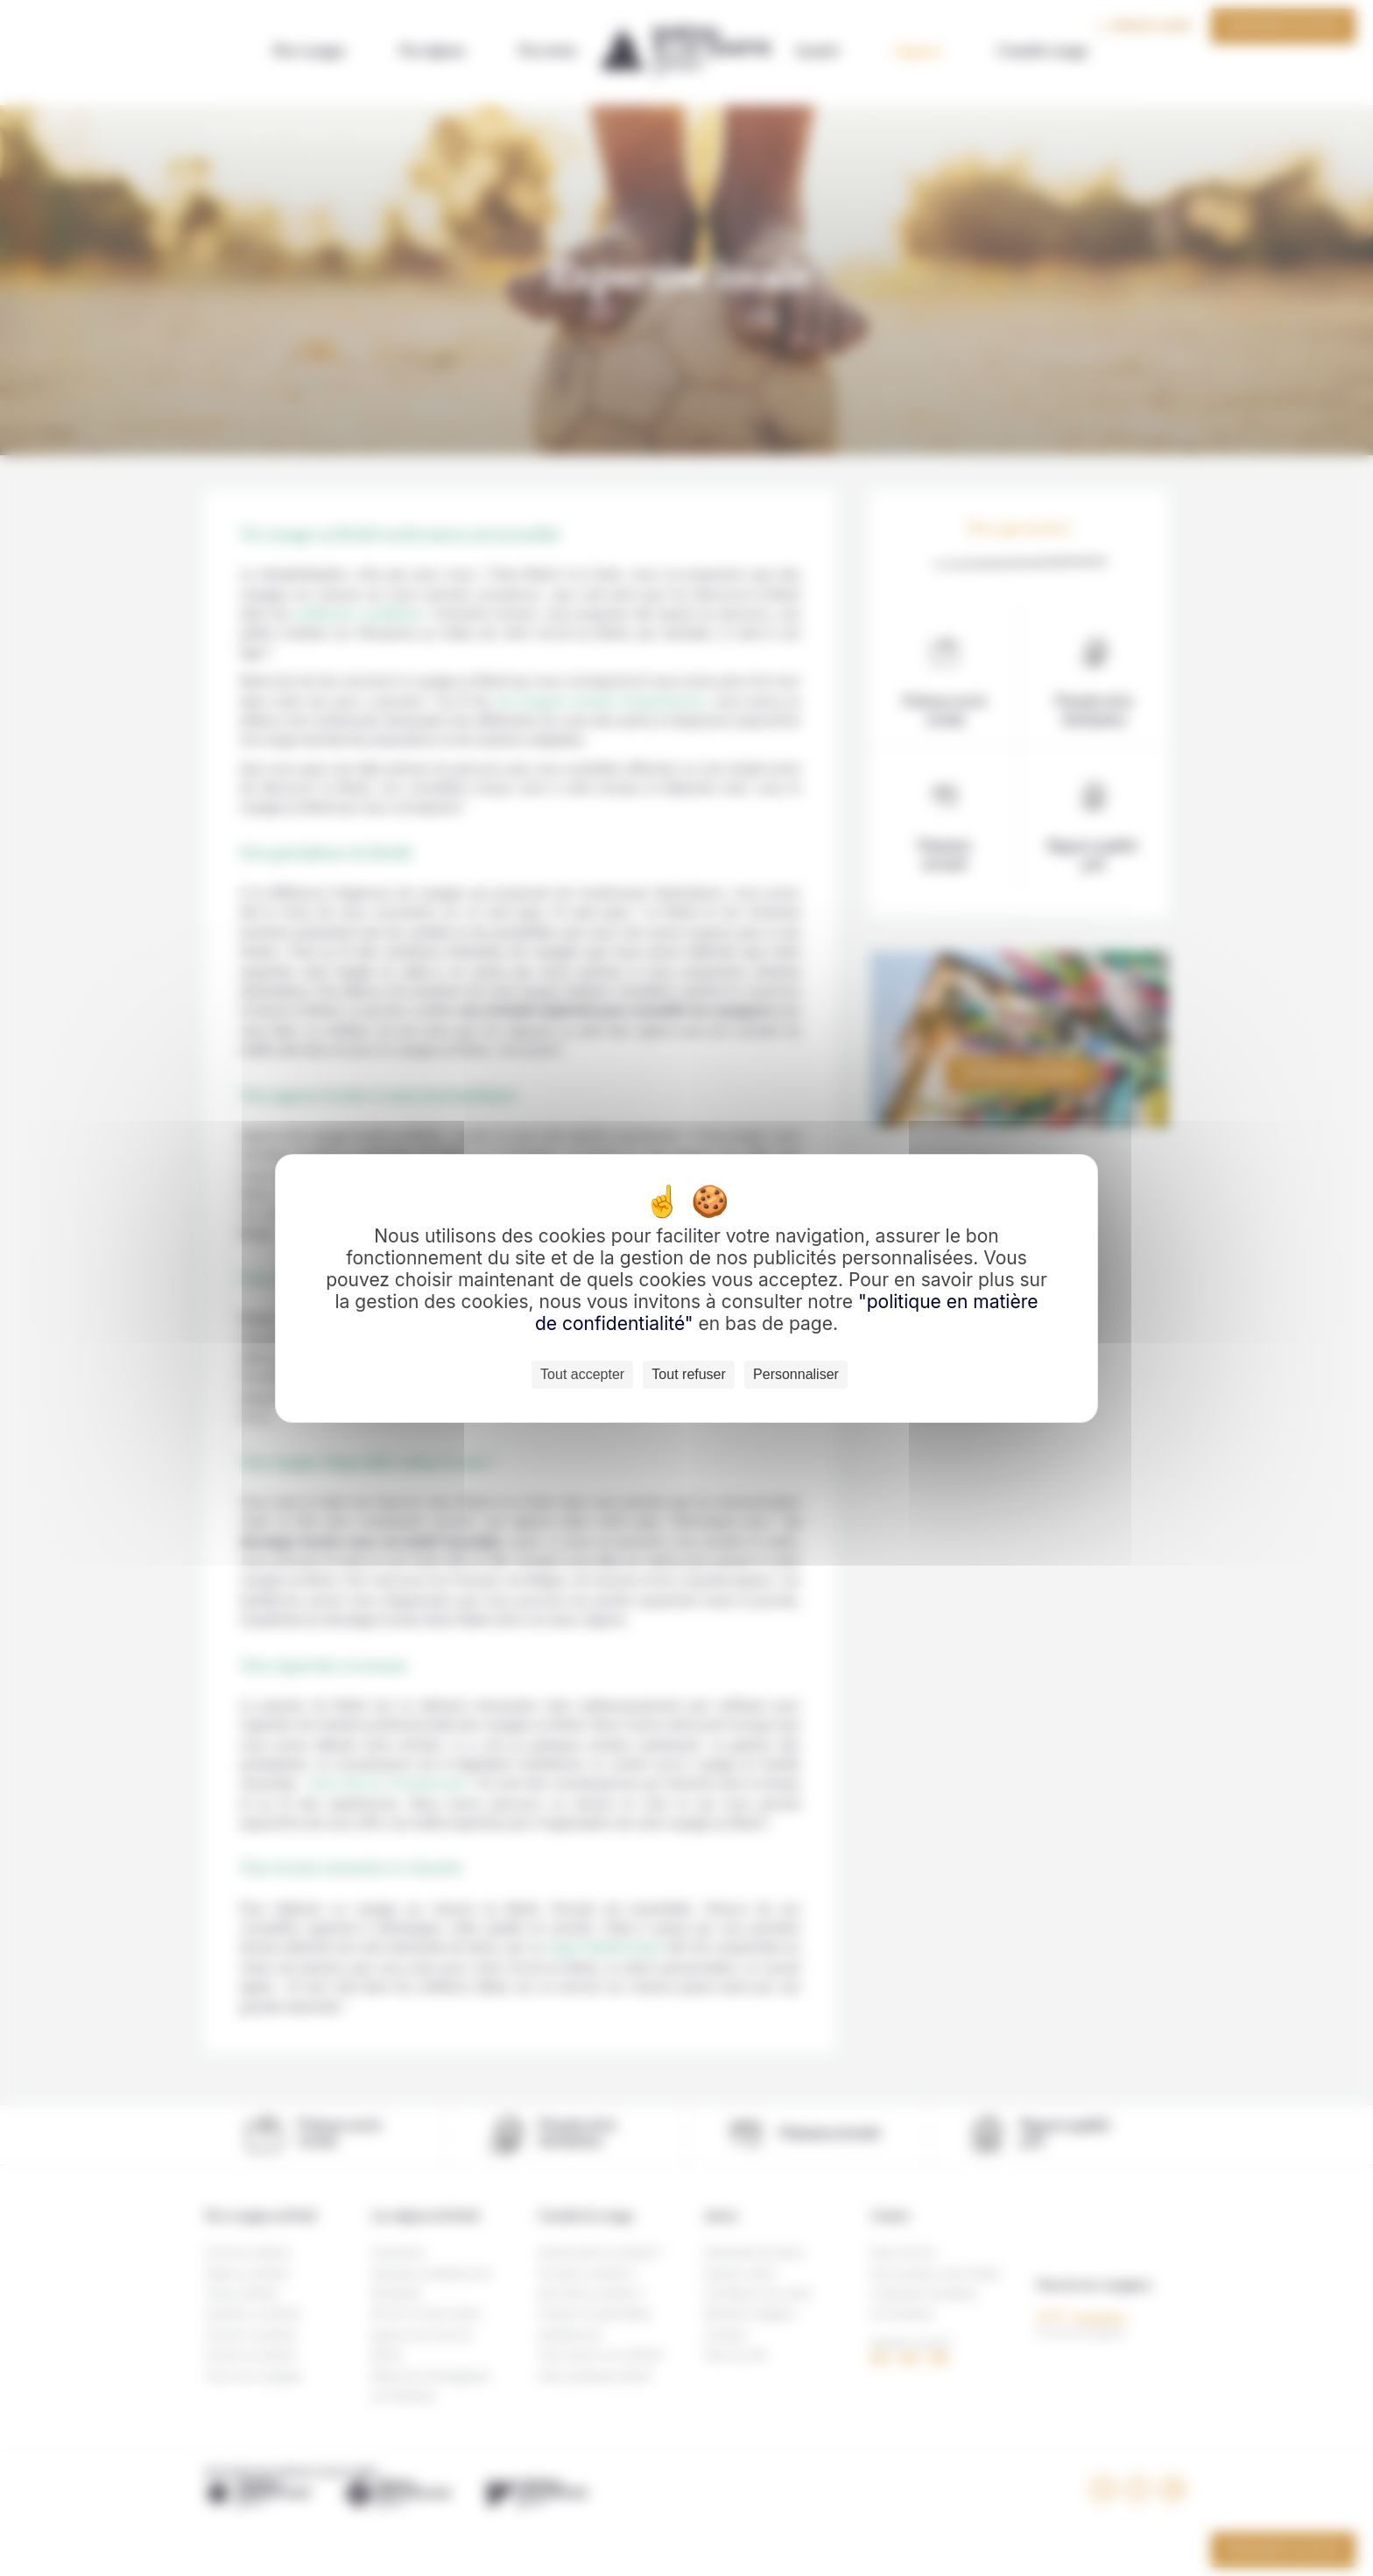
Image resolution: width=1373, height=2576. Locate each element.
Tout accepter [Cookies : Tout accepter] (582, 1374)
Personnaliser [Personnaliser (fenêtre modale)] (796, 1374)
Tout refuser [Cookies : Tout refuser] (688, 1374)
